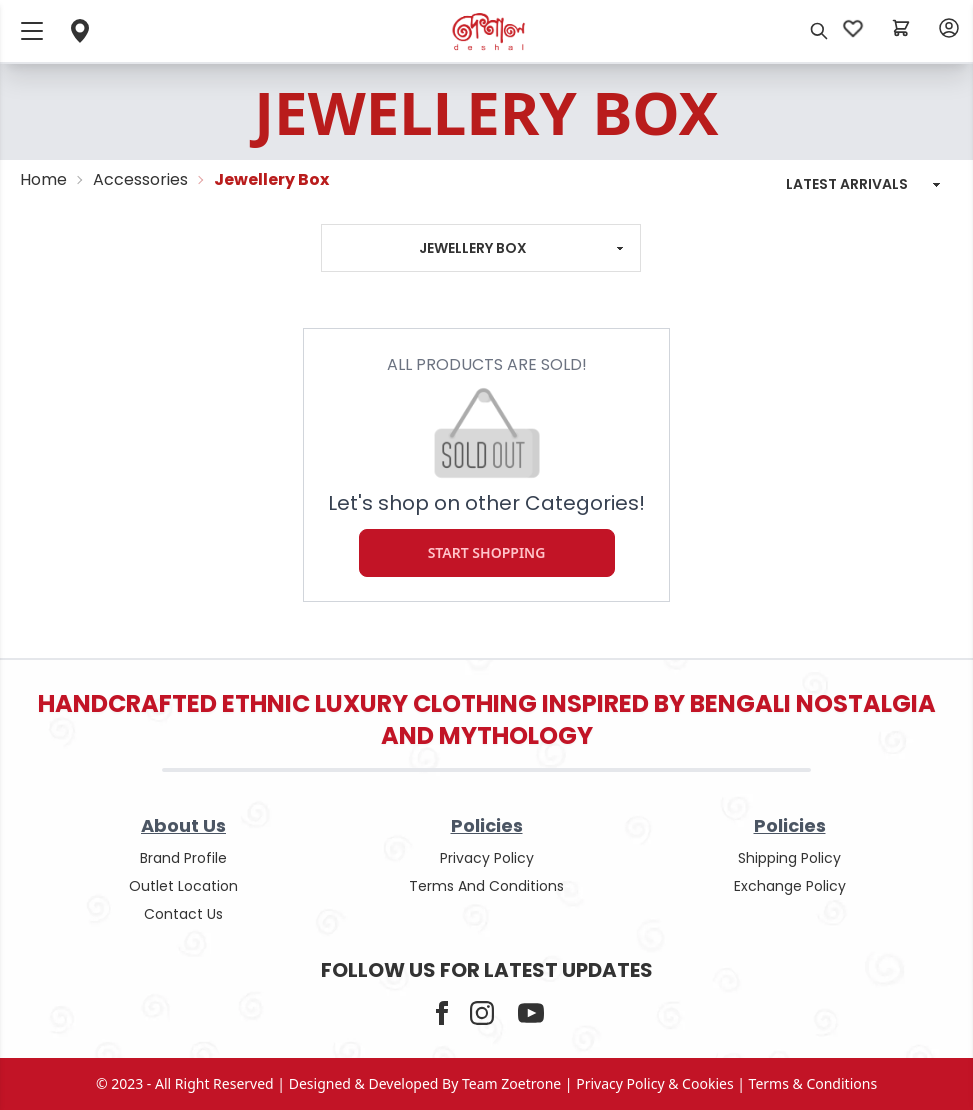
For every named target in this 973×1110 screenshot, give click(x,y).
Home (43, 179)
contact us (183, 914)
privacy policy (487, 858)
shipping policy (789, 858)
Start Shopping (487, 553)
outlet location (183, 886)
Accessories (140, 179)
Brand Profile (183, 858)
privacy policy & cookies (654, 1083)
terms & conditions (813, 1083)
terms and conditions (486, 886)
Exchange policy (790, 886)
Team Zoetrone (511, 1083)
